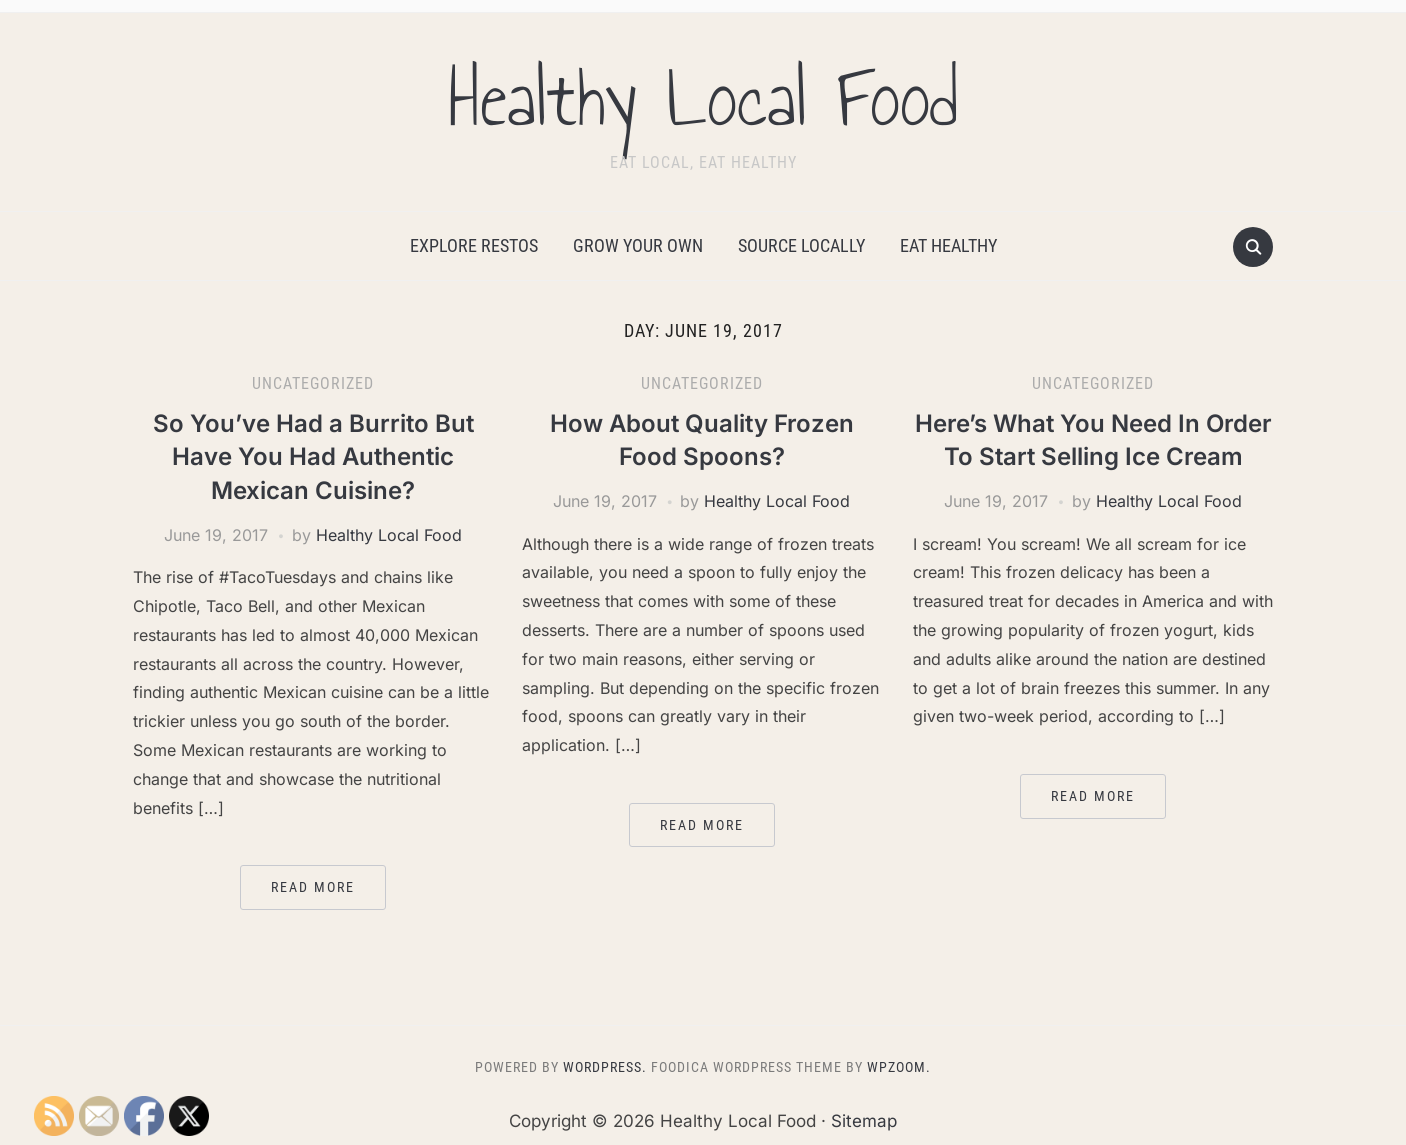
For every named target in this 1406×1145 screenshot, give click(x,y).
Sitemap (864, 1121)
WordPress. (605, 1067)
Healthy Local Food (703, 99)
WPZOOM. (899, 1067)
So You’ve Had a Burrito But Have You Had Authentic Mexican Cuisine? (313, 457)
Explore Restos (474, 245)
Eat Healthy (948, 245)
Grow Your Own (638, 245)
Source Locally (801, 245)
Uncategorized (313, 383)
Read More (313, 887)
